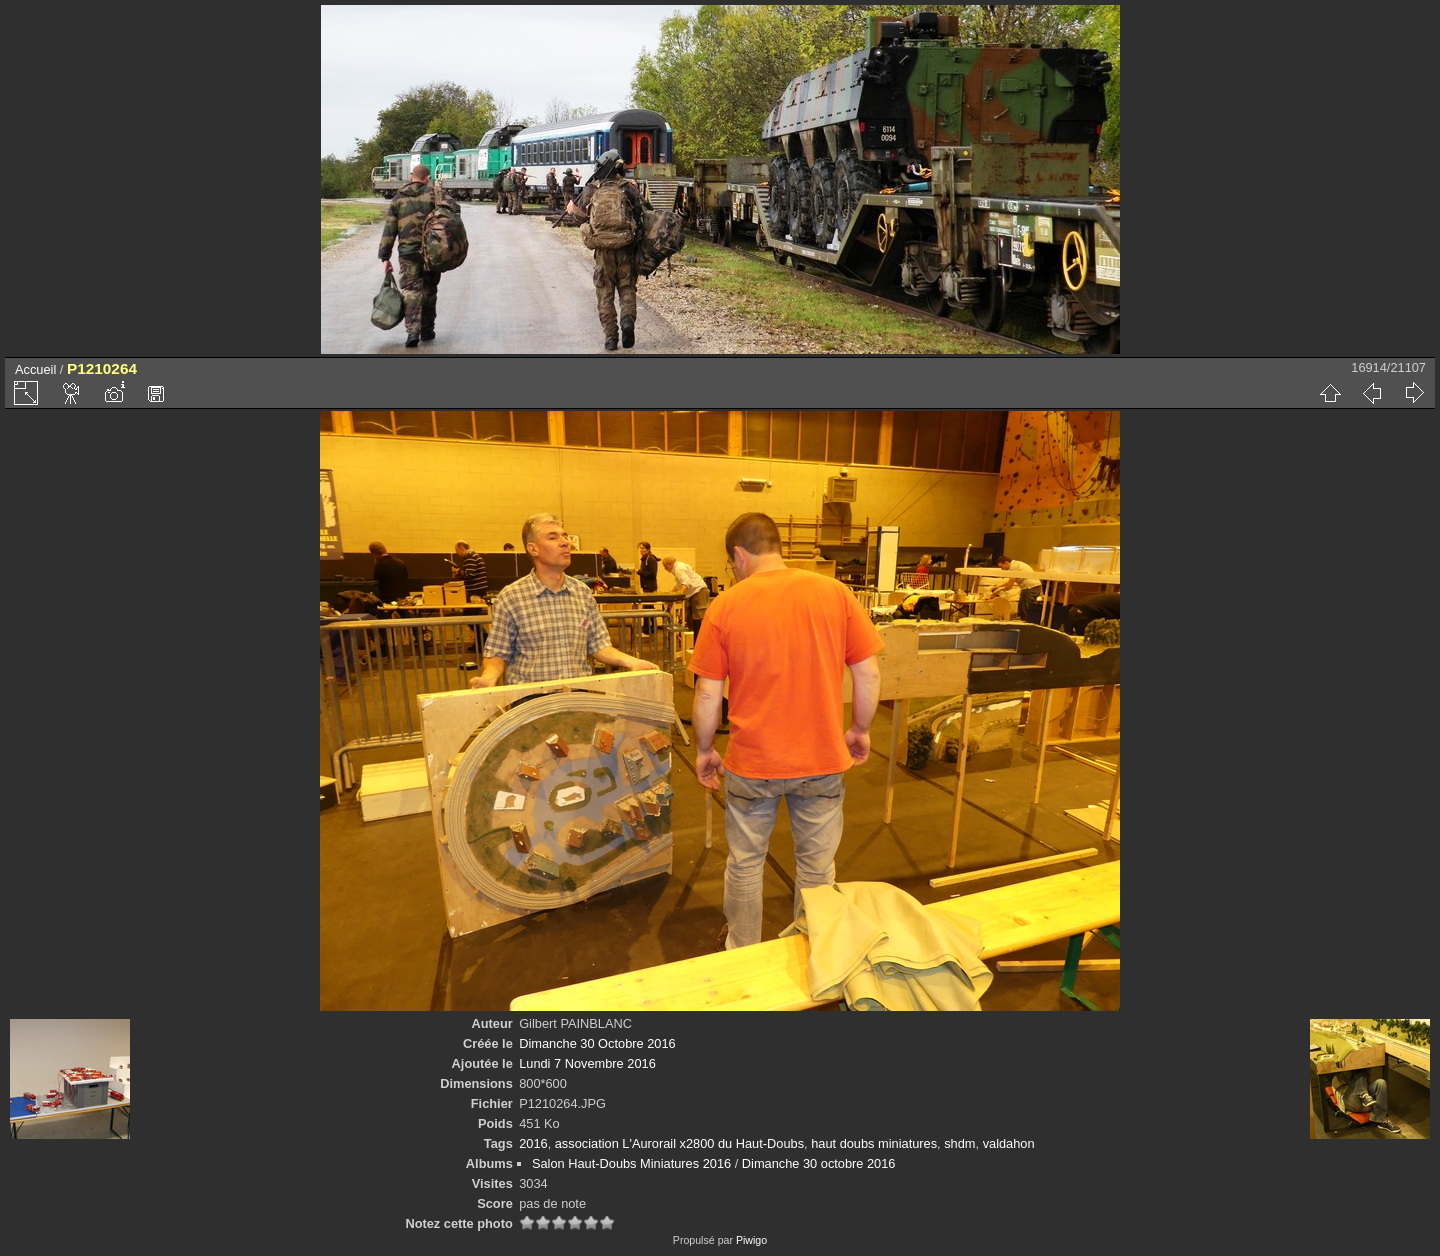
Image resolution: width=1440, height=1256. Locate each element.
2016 (533, 1143)
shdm (959, 1143)
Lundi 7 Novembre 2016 (587, 1063)
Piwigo (751, 1240)
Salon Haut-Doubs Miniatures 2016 (631, 1163)
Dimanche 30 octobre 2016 (819, 1163)
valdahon (1009, 1143)
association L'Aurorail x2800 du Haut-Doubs (679, 1143)
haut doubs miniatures (874, 1143)
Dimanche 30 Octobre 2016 (597, 1043)
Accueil (35, 369)
